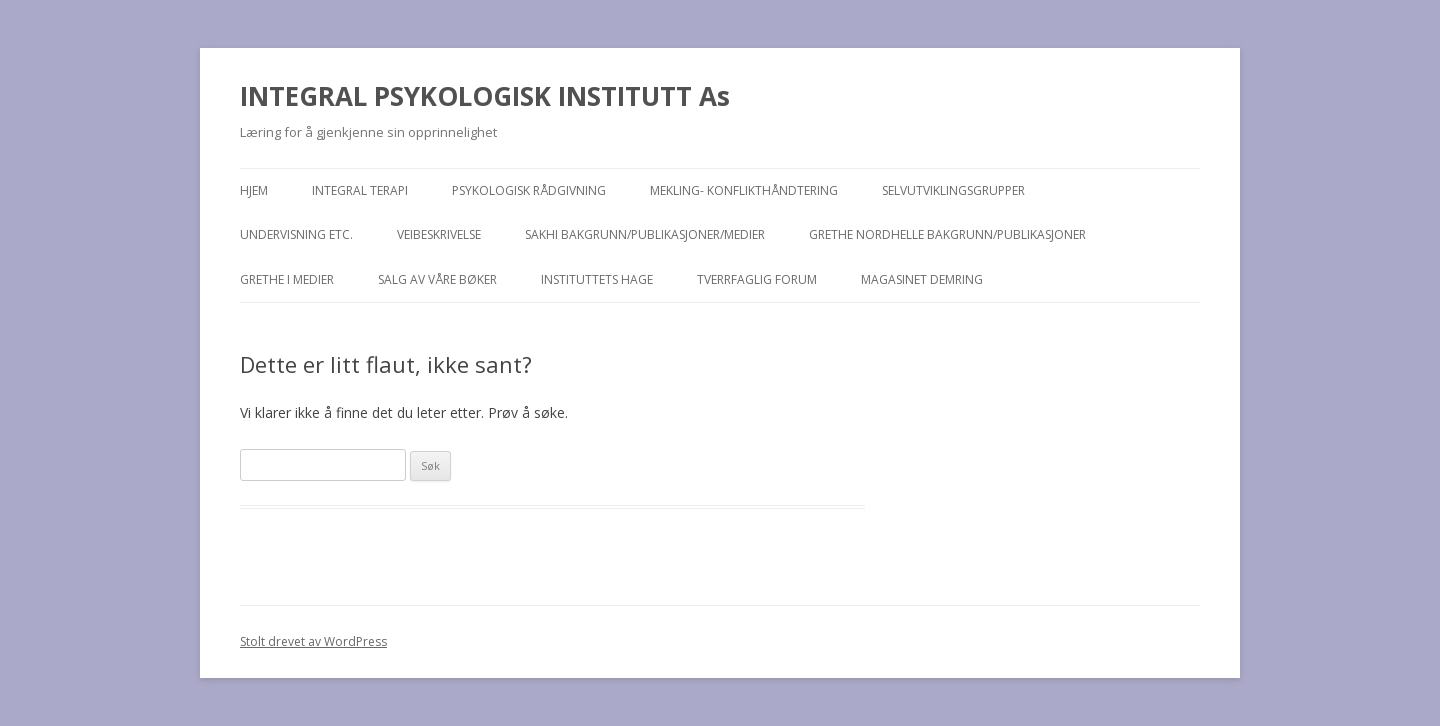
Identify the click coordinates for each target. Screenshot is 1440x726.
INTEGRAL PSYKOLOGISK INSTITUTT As (485, 96)
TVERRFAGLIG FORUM (757, 279)
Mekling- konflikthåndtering (744, 190)
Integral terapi (360, 190)
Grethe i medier (287, 279)
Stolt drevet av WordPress (313, 641)
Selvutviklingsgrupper (953, 190)
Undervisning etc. (296, 234)
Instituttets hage (597, 279)
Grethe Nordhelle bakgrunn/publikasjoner (947, 234)
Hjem (254, 190)
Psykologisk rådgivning (529, 190)
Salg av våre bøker (437, 279)
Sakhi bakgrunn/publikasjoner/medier (645, 234)
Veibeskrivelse (439, 234)
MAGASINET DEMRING (922, 279)
